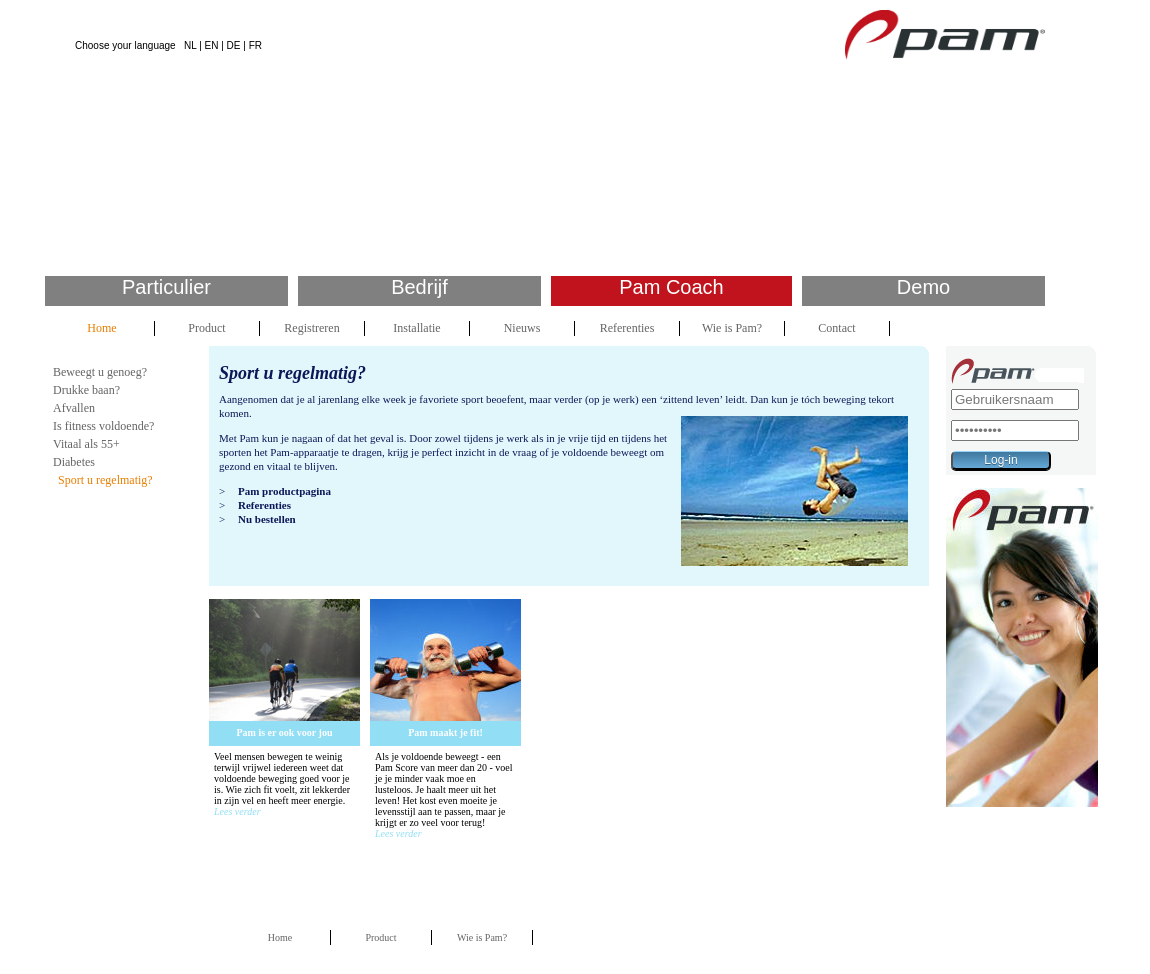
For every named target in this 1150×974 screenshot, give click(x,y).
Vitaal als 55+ (86, 444)
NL (190, 45)
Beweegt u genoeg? (100, 372)
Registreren (311, 328)
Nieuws (522, 328)
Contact (836, 328)
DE (234, 45)
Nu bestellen (267, 519)
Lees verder (237, 811)
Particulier (166, 287)
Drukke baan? (86, 390)
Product (206, 328)
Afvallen (74, 408)
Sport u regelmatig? (105, 480)
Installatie (416, 328)
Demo (923, 287)
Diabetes (74, 462)
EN (212, 45)
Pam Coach (671, 287)
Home (101, 328)
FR (255, 45)
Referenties (627, 328)
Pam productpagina (284, 491)
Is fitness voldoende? (103, 426)
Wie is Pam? (732, 328)
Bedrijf (419, 287)
